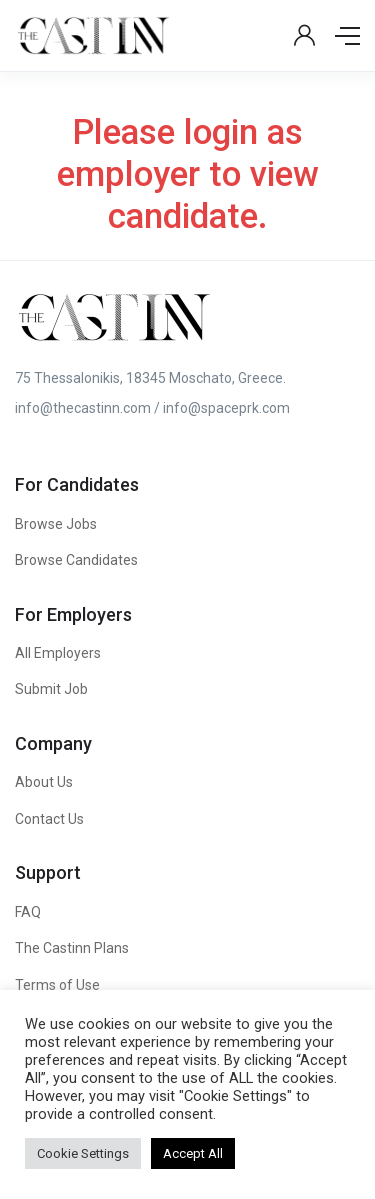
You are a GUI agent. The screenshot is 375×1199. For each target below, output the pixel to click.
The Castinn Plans (72, 948)
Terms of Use (57, 985)
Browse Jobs (56, 524)
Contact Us (49, 819)
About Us (44, 782)
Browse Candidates (76, 560)
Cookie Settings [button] (83, 1153)
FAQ (28, 912)
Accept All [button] (193, 1153)
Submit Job (51, 689)
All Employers (58, 653)
